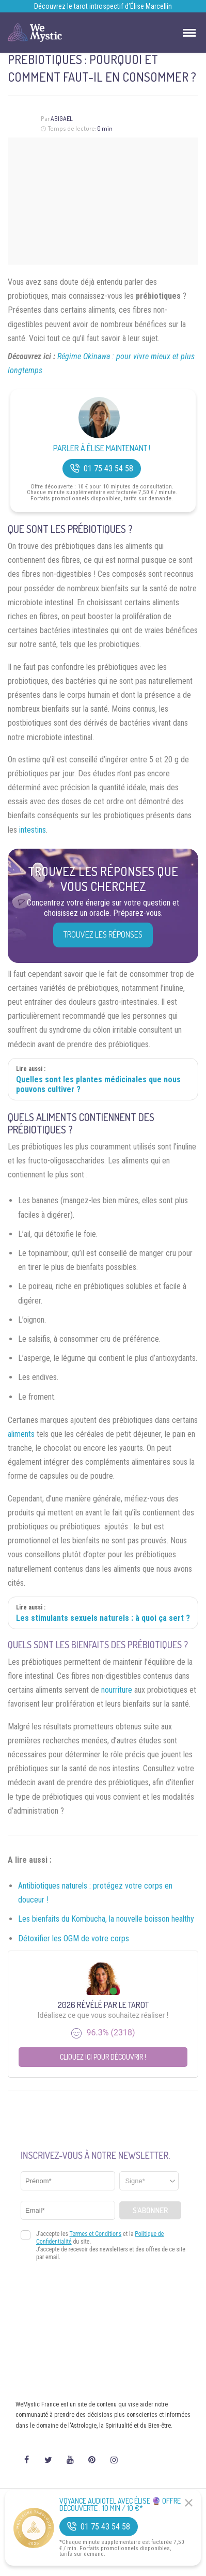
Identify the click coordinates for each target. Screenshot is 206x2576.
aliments (21, 1434)
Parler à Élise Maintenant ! (101, 448)
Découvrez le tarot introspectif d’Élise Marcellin (103, 6)
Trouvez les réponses (103, 934)
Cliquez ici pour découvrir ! (103, 2056)
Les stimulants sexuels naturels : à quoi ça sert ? (103, 1618)
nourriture (116, 1690)
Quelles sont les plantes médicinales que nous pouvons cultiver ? (98, 1084)
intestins (32, 830)
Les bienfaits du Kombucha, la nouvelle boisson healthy (106, 1919)
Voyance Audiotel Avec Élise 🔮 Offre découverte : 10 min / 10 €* (120, 2504)
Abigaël (62, 118)
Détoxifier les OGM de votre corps (73, 1938)
